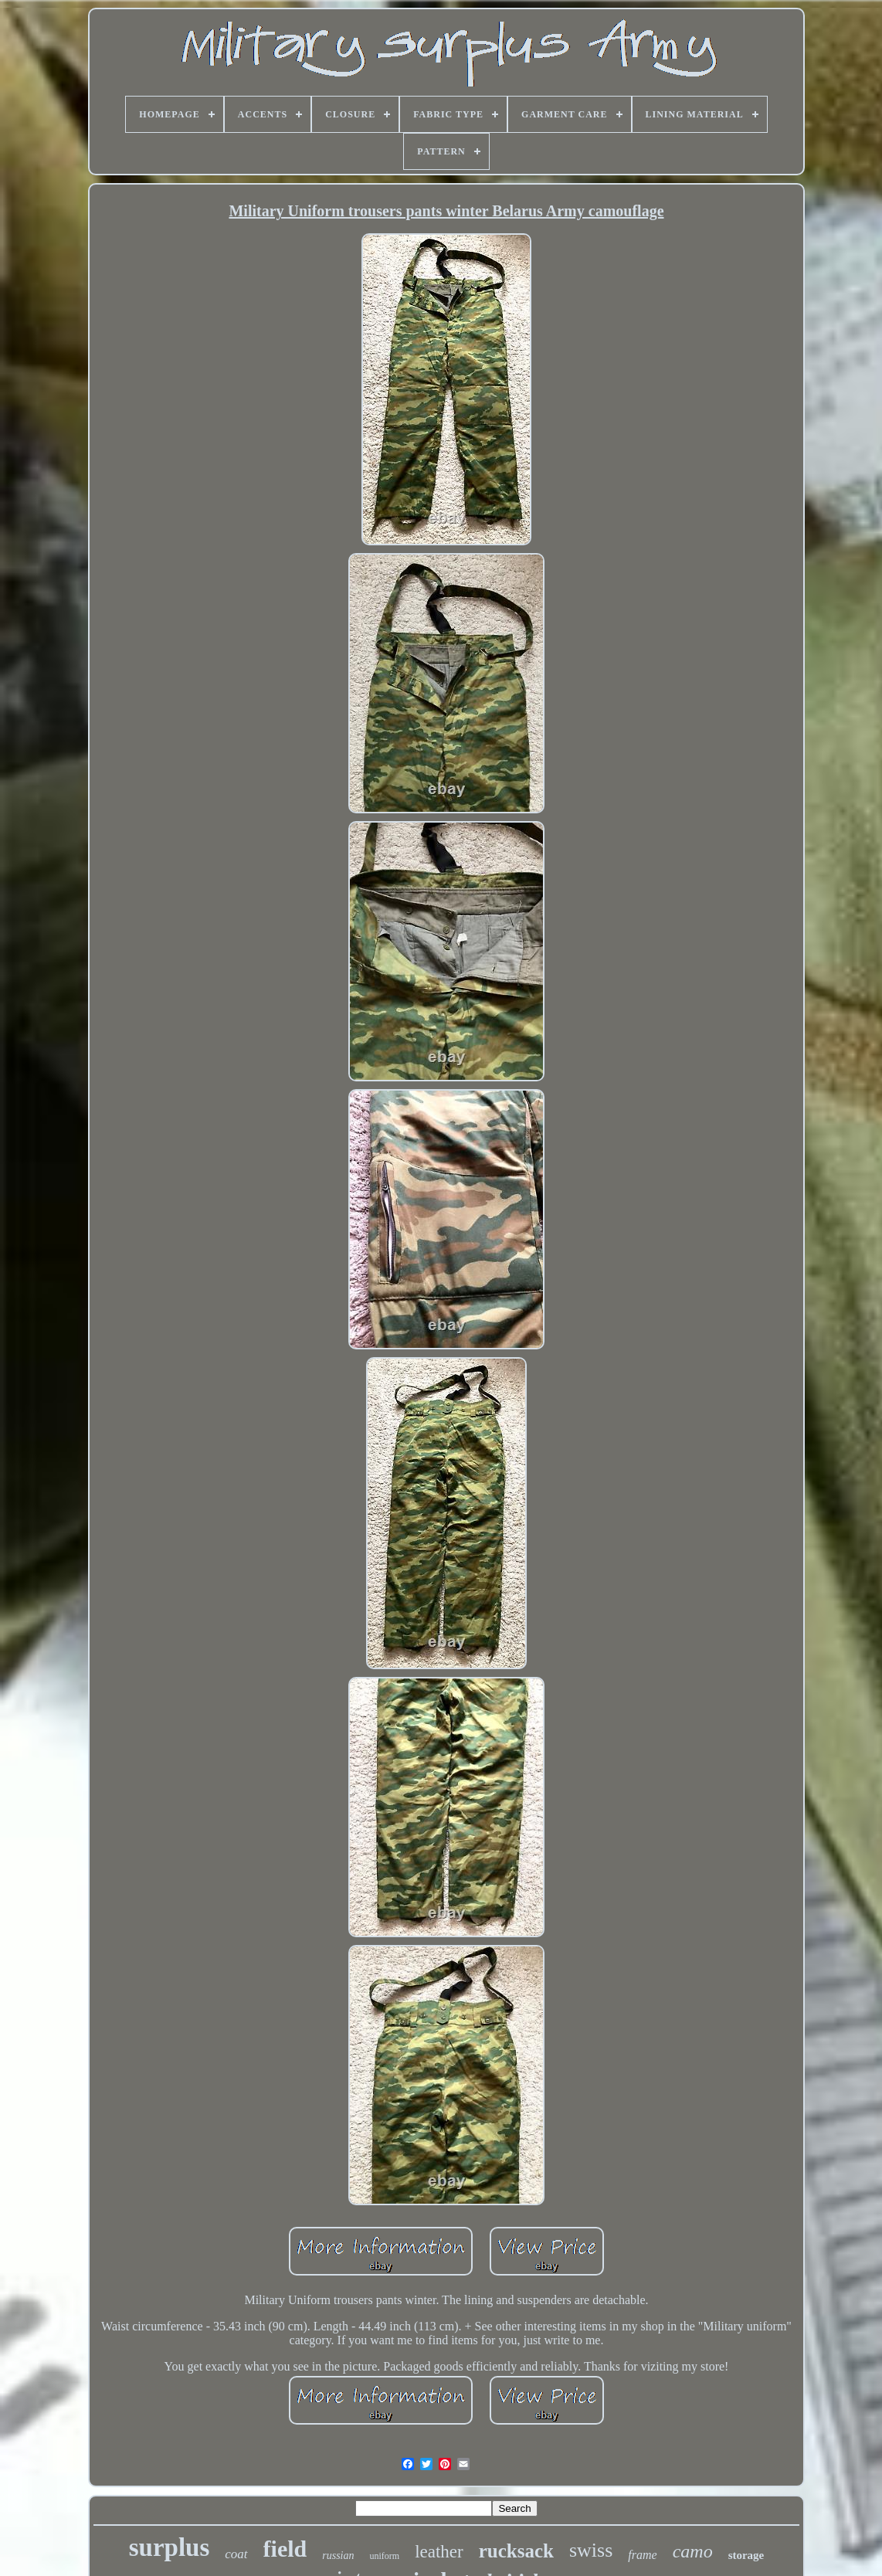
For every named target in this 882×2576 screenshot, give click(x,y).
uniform (384, 2556)
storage (746, 2555)
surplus (169, 2547)
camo (693, 2551)
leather (439, 2551)
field (285, 2548)
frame (642, 2554)
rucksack (516, 2550)
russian (338, 2555)
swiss (590, 2550)
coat (236, 2554)
